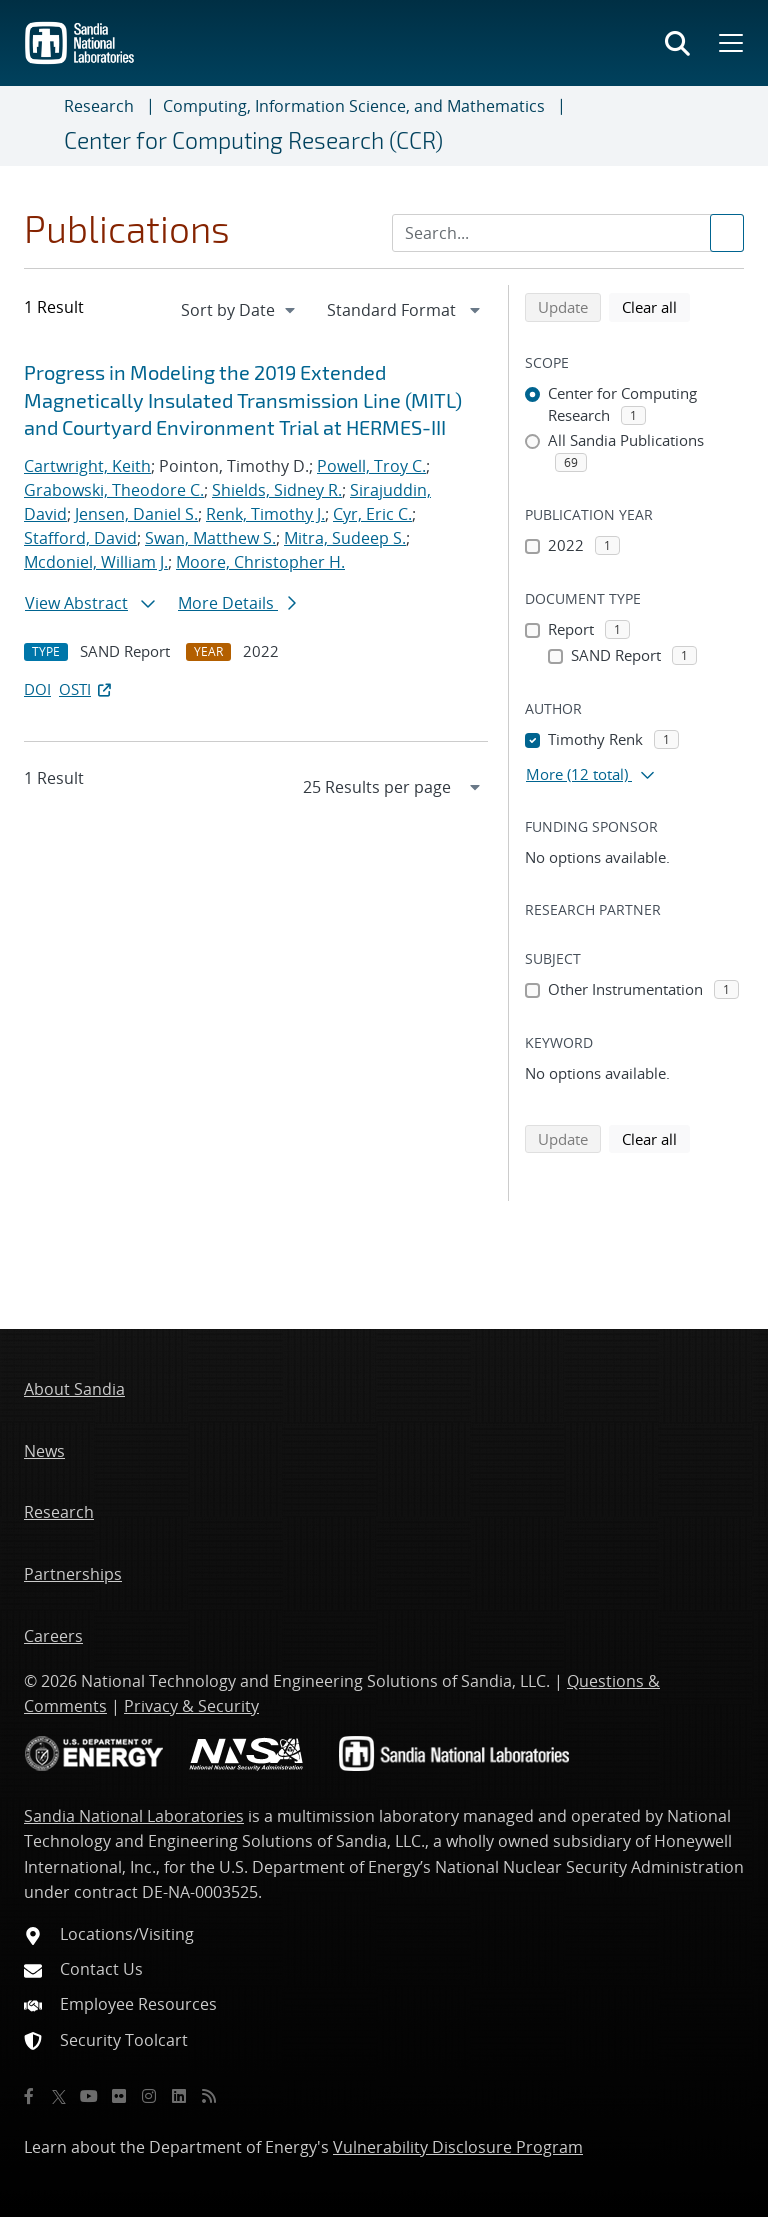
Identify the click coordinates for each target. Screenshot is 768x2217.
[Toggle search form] (677, 43)
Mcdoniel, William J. (96, 562)
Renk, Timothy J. (265, 514)
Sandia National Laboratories (134, 1816)
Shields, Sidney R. (277, 490)
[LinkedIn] (179, 2096)
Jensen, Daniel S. (136, 514)
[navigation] (240, 310)
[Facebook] (29, 2096)
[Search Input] (568, 233)
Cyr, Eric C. (372, 514)
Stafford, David (80, 538)
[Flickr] (119, 2096)
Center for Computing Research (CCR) (253, 140)
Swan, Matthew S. (210, 538)
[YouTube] (89, 2096)
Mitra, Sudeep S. (345, 538)
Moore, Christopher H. (260, 562)
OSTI (87, 689)
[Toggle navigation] (40, 126)
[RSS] (209, 2096)
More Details (237, 603)
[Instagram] (149, 2096)
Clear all (656, 306)
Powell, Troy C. (371, 466)
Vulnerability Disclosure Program (458, 2147)
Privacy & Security (191, 1706)
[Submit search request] (727, 233)
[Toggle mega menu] (729, 43)
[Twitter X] (59, 2096)
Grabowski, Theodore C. (114, 490)
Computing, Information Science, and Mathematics (354, 106)
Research (99, 106)
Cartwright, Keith (87, 466)
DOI (37, 689)
